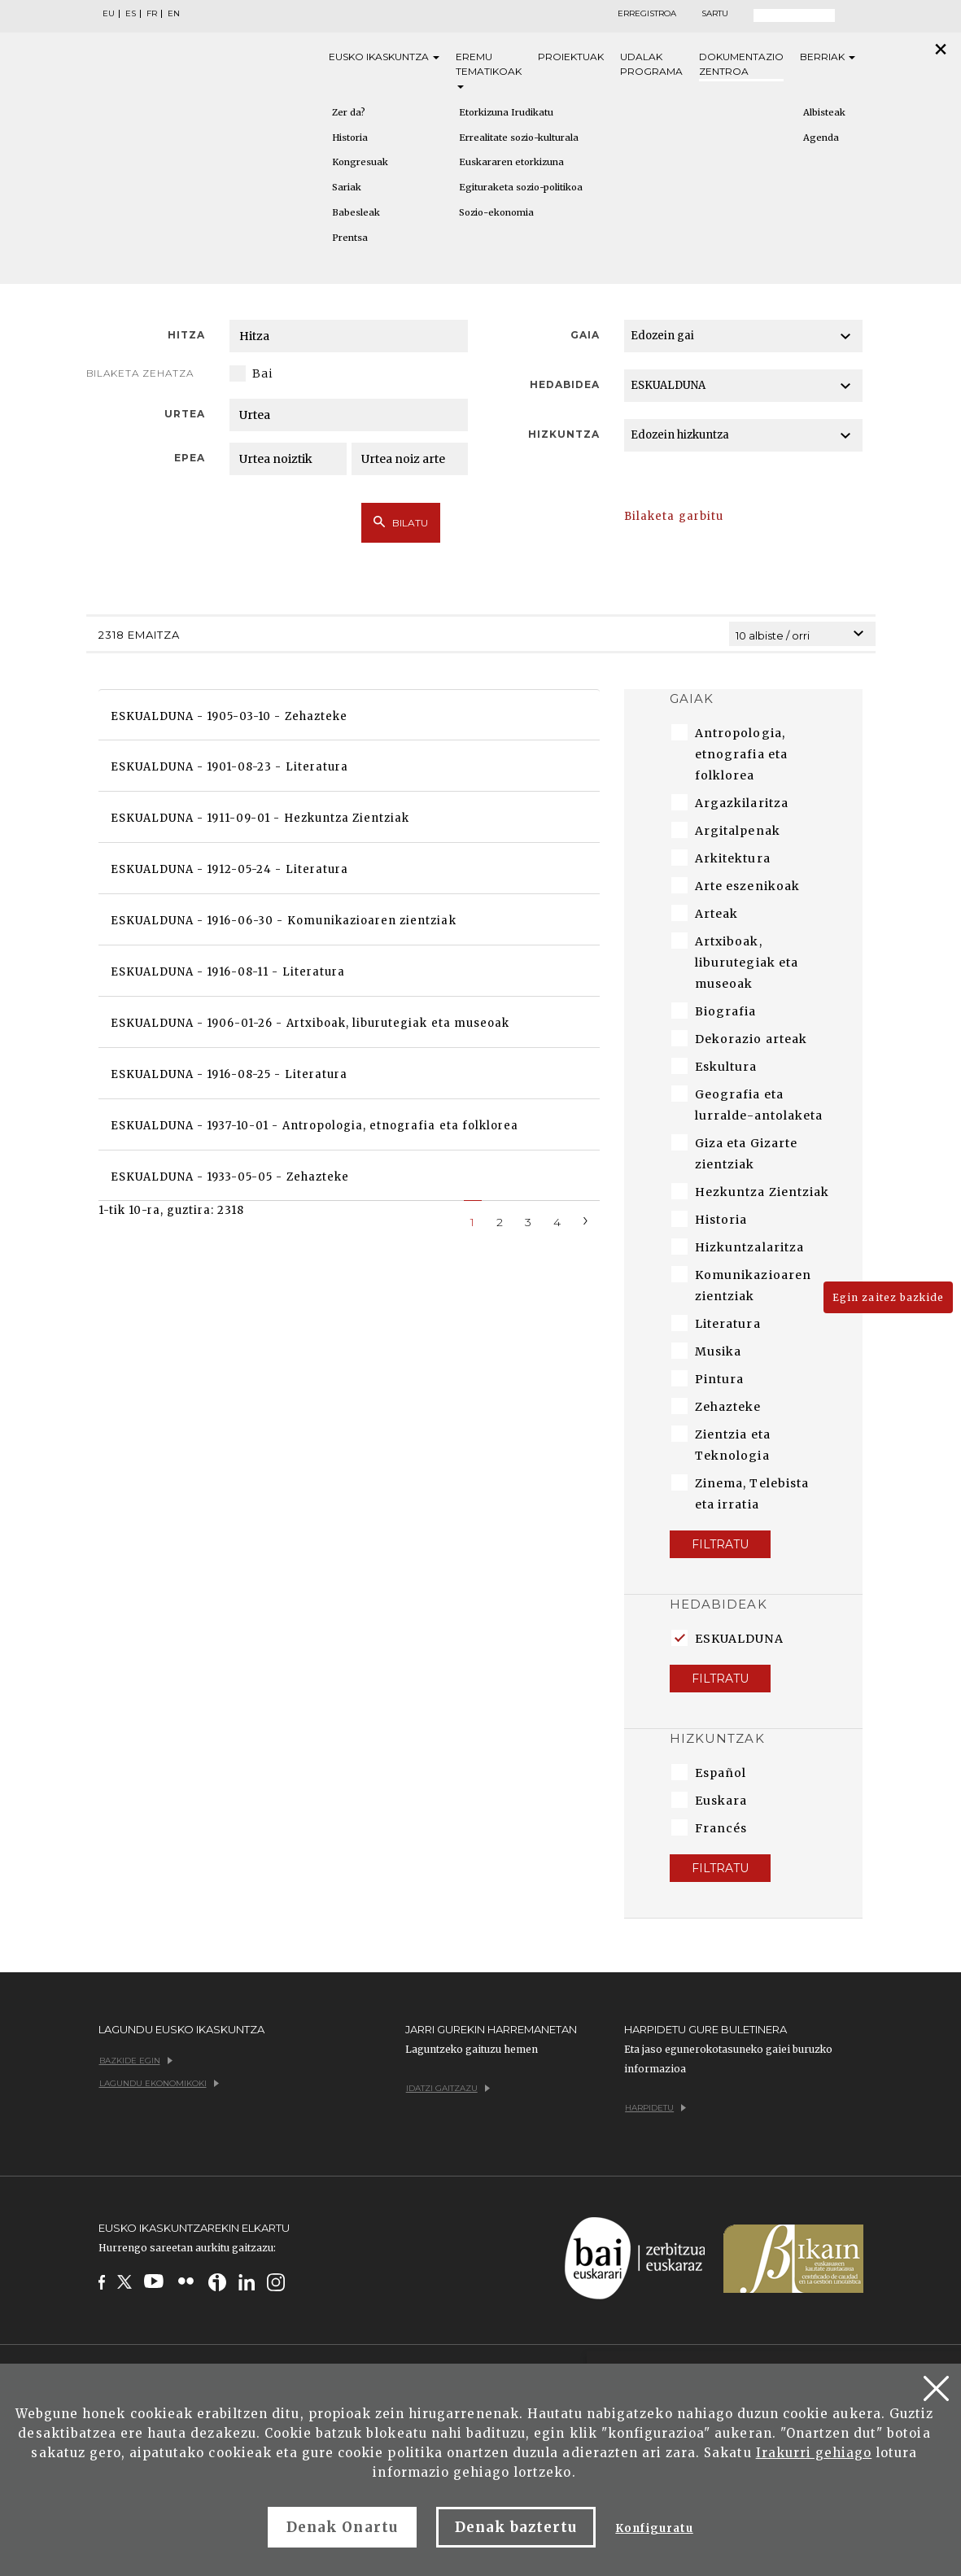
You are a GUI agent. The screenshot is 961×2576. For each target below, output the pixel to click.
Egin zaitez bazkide (888, 1297)
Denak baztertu (516, 2527)
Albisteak (824, 112)
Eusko (384, 57)
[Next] (586, 1219)
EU (109, 14)
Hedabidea (565, 384)
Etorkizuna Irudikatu (506, 112)
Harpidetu (655, 2107)
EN (174, 14)
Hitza (186, 335)
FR (151, 14)
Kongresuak (360, 162)
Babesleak (356, 212)
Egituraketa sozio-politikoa (521, 187)
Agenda (821, 137)
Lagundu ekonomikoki (159, 2083)
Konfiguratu (653, 2528)
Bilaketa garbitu (673, 516)
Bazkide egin (136, 2060)
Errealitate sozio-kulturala (519, 137)
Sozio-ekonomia (496, 212)
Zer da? (348, 112)
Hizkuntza (564, 434)
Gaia (585, 335)
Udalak (651, 64)
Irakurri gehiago (814, 2452)
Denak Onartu (341, 2527)
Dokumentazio (741, 64)
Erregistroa (647, 14)
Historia (350, 137)
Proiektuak (571, 56)
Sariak (346, 187)
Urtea (184, 414)
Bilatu (400, 522)
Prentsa (350, 237)
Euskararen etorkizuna (511, 162)
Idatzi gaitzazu (448, 2088)
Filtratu (720, 1544)
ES (130, 14)
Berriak (827, 56)
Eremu (489, 69)
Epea (189, 458)
